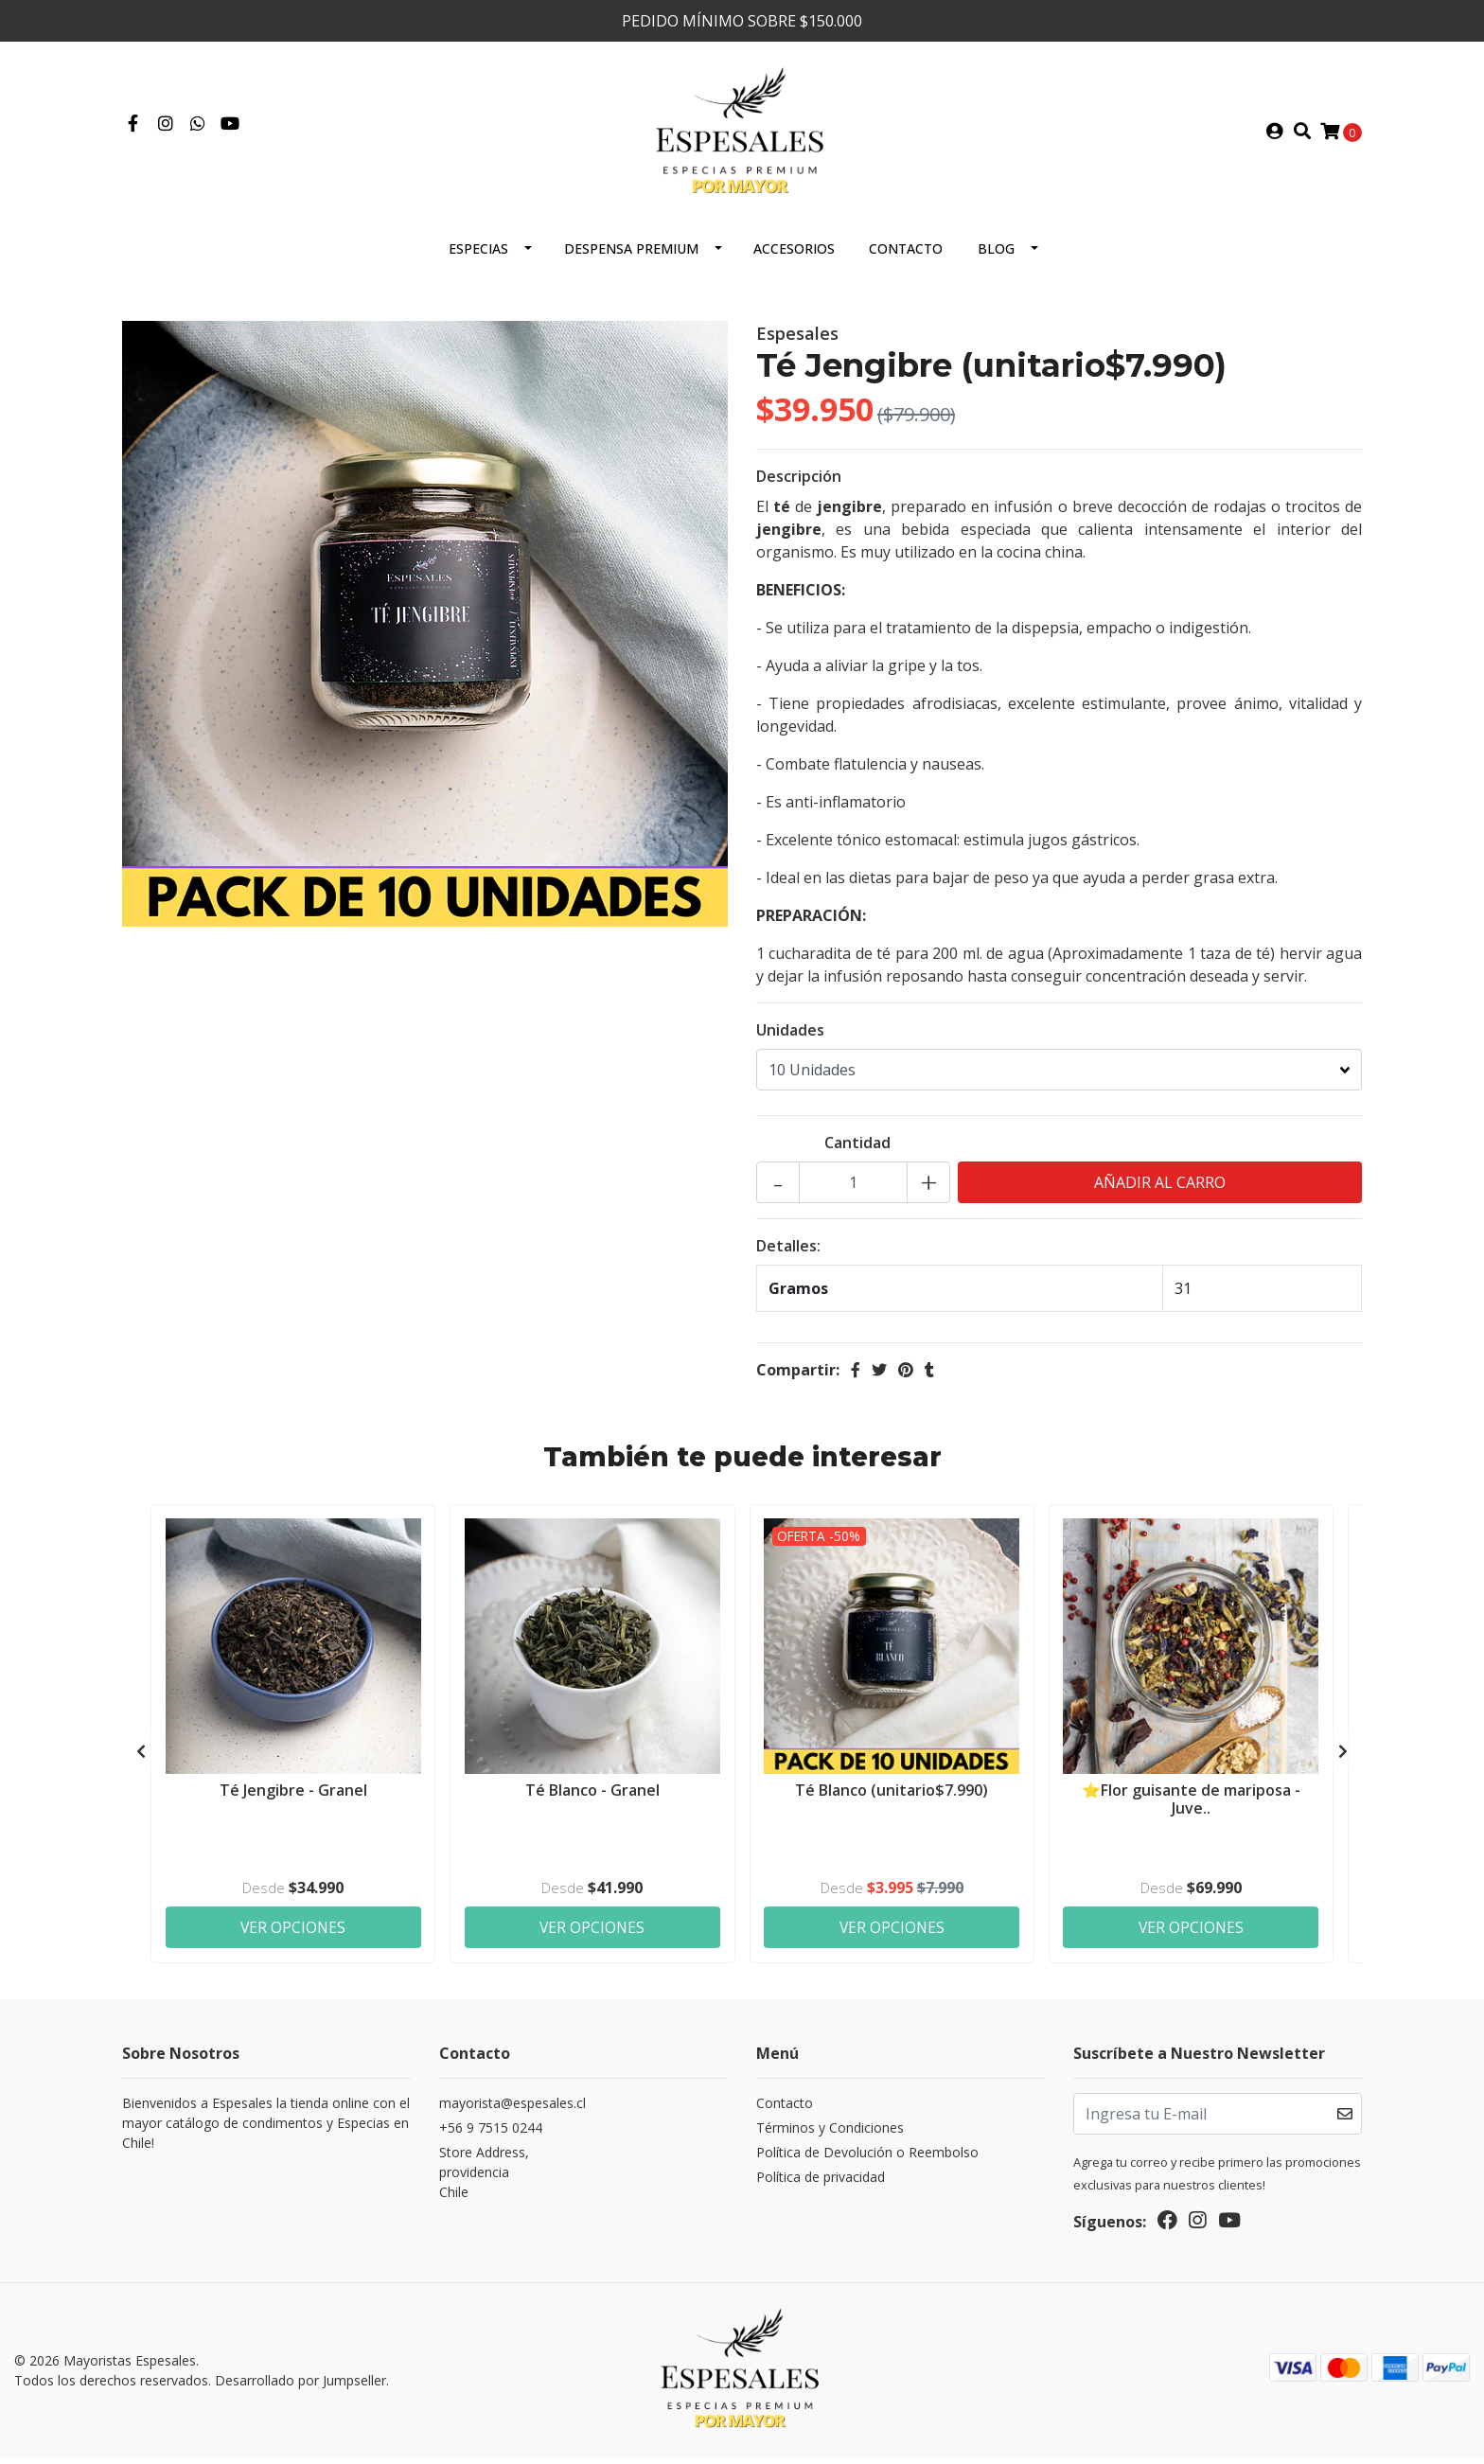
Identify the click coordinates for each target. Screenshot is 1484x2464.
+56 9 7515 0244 (490, 2136)
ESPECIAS (478, 256)
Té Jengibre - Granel (293, 1796)
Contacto (906, 256)
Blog (996, 256)
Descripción (798, 483)
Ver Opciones (292, 1933)
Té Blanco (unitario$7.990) (891, 1796)
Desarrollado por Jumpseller (300, 2388)
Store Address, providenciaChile (484, 2180)
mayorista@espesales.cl (512, 2111)
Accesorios (794, 256)
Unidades (790, 1037)
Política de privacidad (820, 2185)
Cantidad (857, 1150)
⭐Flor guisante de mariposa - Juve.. (1191, 1805)
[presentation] (141, 1760)
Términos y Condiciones (830, 2136)
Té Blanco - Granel (592, 1796)
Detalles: (788, 1253)
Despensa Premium (631, 256)
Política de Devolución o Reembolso (867, 2161)
